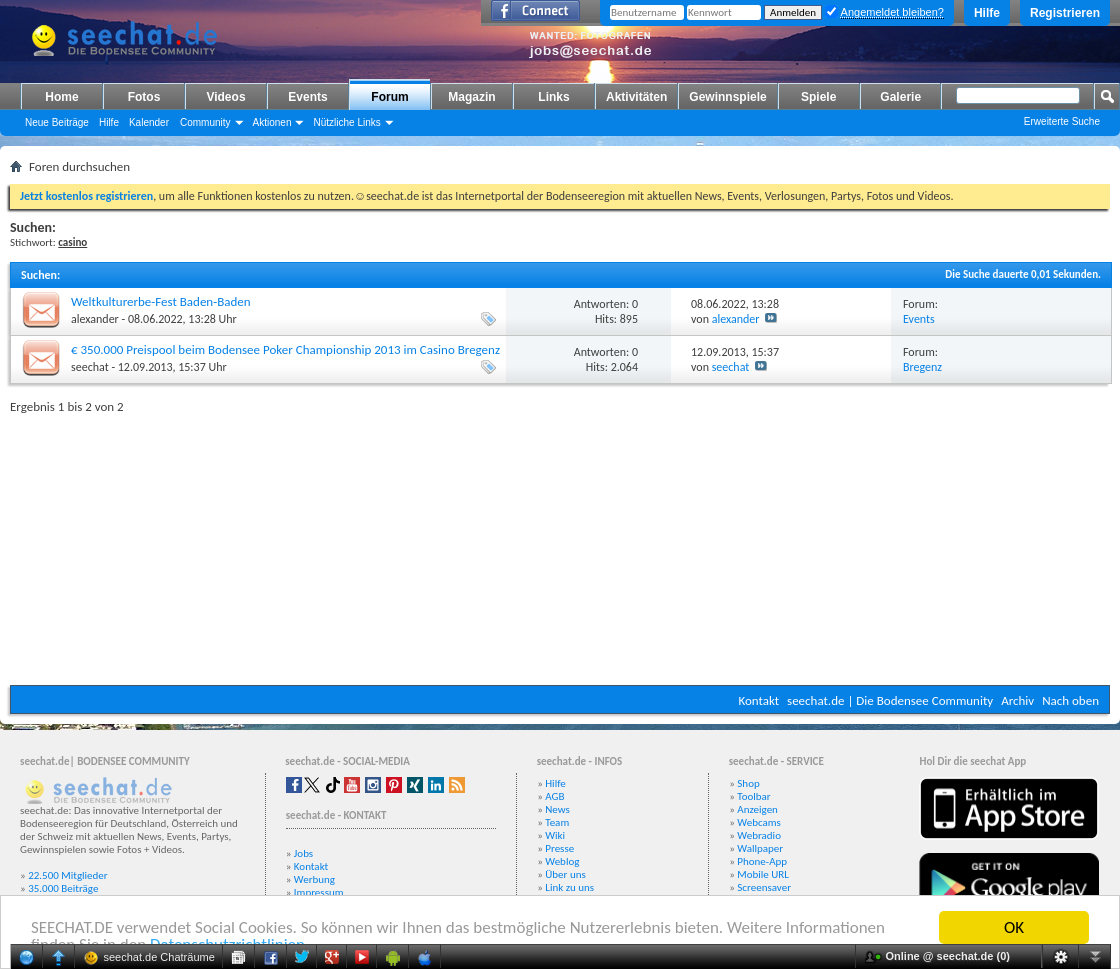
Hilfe (987, 13)
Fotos (144, 97)
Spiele (818, 97)
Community (205, 122)
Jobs (303, 853)
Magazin (471, 97)
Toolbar (753, 796)
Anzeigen (757, 809)
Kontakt (758, 700)
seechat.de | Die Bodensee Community (890, 700)
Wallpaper (760, 848)
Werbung (314, 879)
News (557, 809)
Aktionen (272, 122)
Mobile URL (763, 874)
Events (307, 97)
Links (553, 97)
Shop (748, 783)
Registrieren (1065, 13)
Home (61, 97)
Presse (559, 848)
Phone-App (762, 861)
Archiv (1017, 700)
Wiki (555, 835)
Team (557, 822)
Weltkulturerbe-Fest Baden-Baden (161, 301)
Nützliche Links (346, 122)
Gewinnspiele (727, 97)
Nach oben (1070, 700)
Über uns (565, 874)
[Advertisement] (560, 545)
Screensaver (764, 887)
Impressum (319, 892)
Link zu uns (569, 887)
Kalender (149, 122)
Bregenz (922, 367)
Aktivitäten (636, 97)
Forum (389, 97)
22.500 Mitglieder (68, 875)
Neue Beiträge (57, 122)
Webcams (759, 822)
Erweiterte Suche (1062, 121)
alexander (95, 319)
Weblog (562, 861)
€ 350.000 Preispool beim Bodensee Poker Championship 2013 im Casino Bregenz (285, 349)
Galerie (900, 97)
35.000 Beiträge (63, 888)
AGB (554, 796)
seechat (90, 367)
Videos (225, 97)
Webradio (759, 835)
